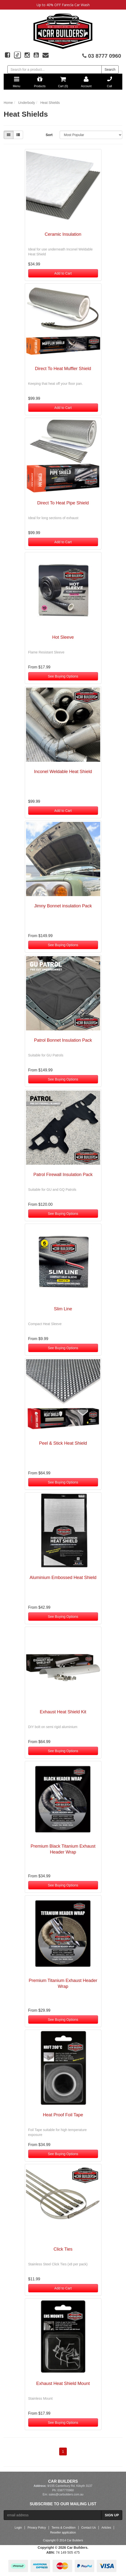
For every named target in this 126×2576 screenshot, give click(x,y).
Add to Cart (63, 273)
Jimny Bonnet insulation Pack (63, 905)
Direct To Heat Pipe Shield (63, 502)
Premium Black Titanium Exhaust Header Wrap (62, 1849)
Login (18, 2527)
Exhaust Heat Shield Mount (63, 2383)
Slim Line (63, 1308)
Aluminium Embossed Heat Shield (62, 1577)
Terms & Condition (64, 2527)
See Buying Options (63, 676)
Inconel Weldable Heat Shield (63, 771)
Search (110, 69)
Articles (106, 2527)
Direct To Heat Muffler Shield (63, 368)
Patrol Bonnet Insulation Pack (63, 1040)
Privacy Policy (37, 2527)
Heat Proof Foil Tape (63, 2114)
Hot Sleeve (63, 637)
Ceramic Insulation (63, 234)
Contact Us (88, 2527)
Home (8, 103)
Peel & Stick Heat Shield (63, 1443)
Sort (49, 135)
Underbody (26, 103)
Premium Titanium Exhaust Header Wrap (63, 1983)
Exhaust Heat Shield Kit (63, 1711)
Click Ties (63, 2249)
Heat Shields (50, 103)
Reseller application (63, 2532)
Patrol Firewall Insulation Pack (63, 1174)
